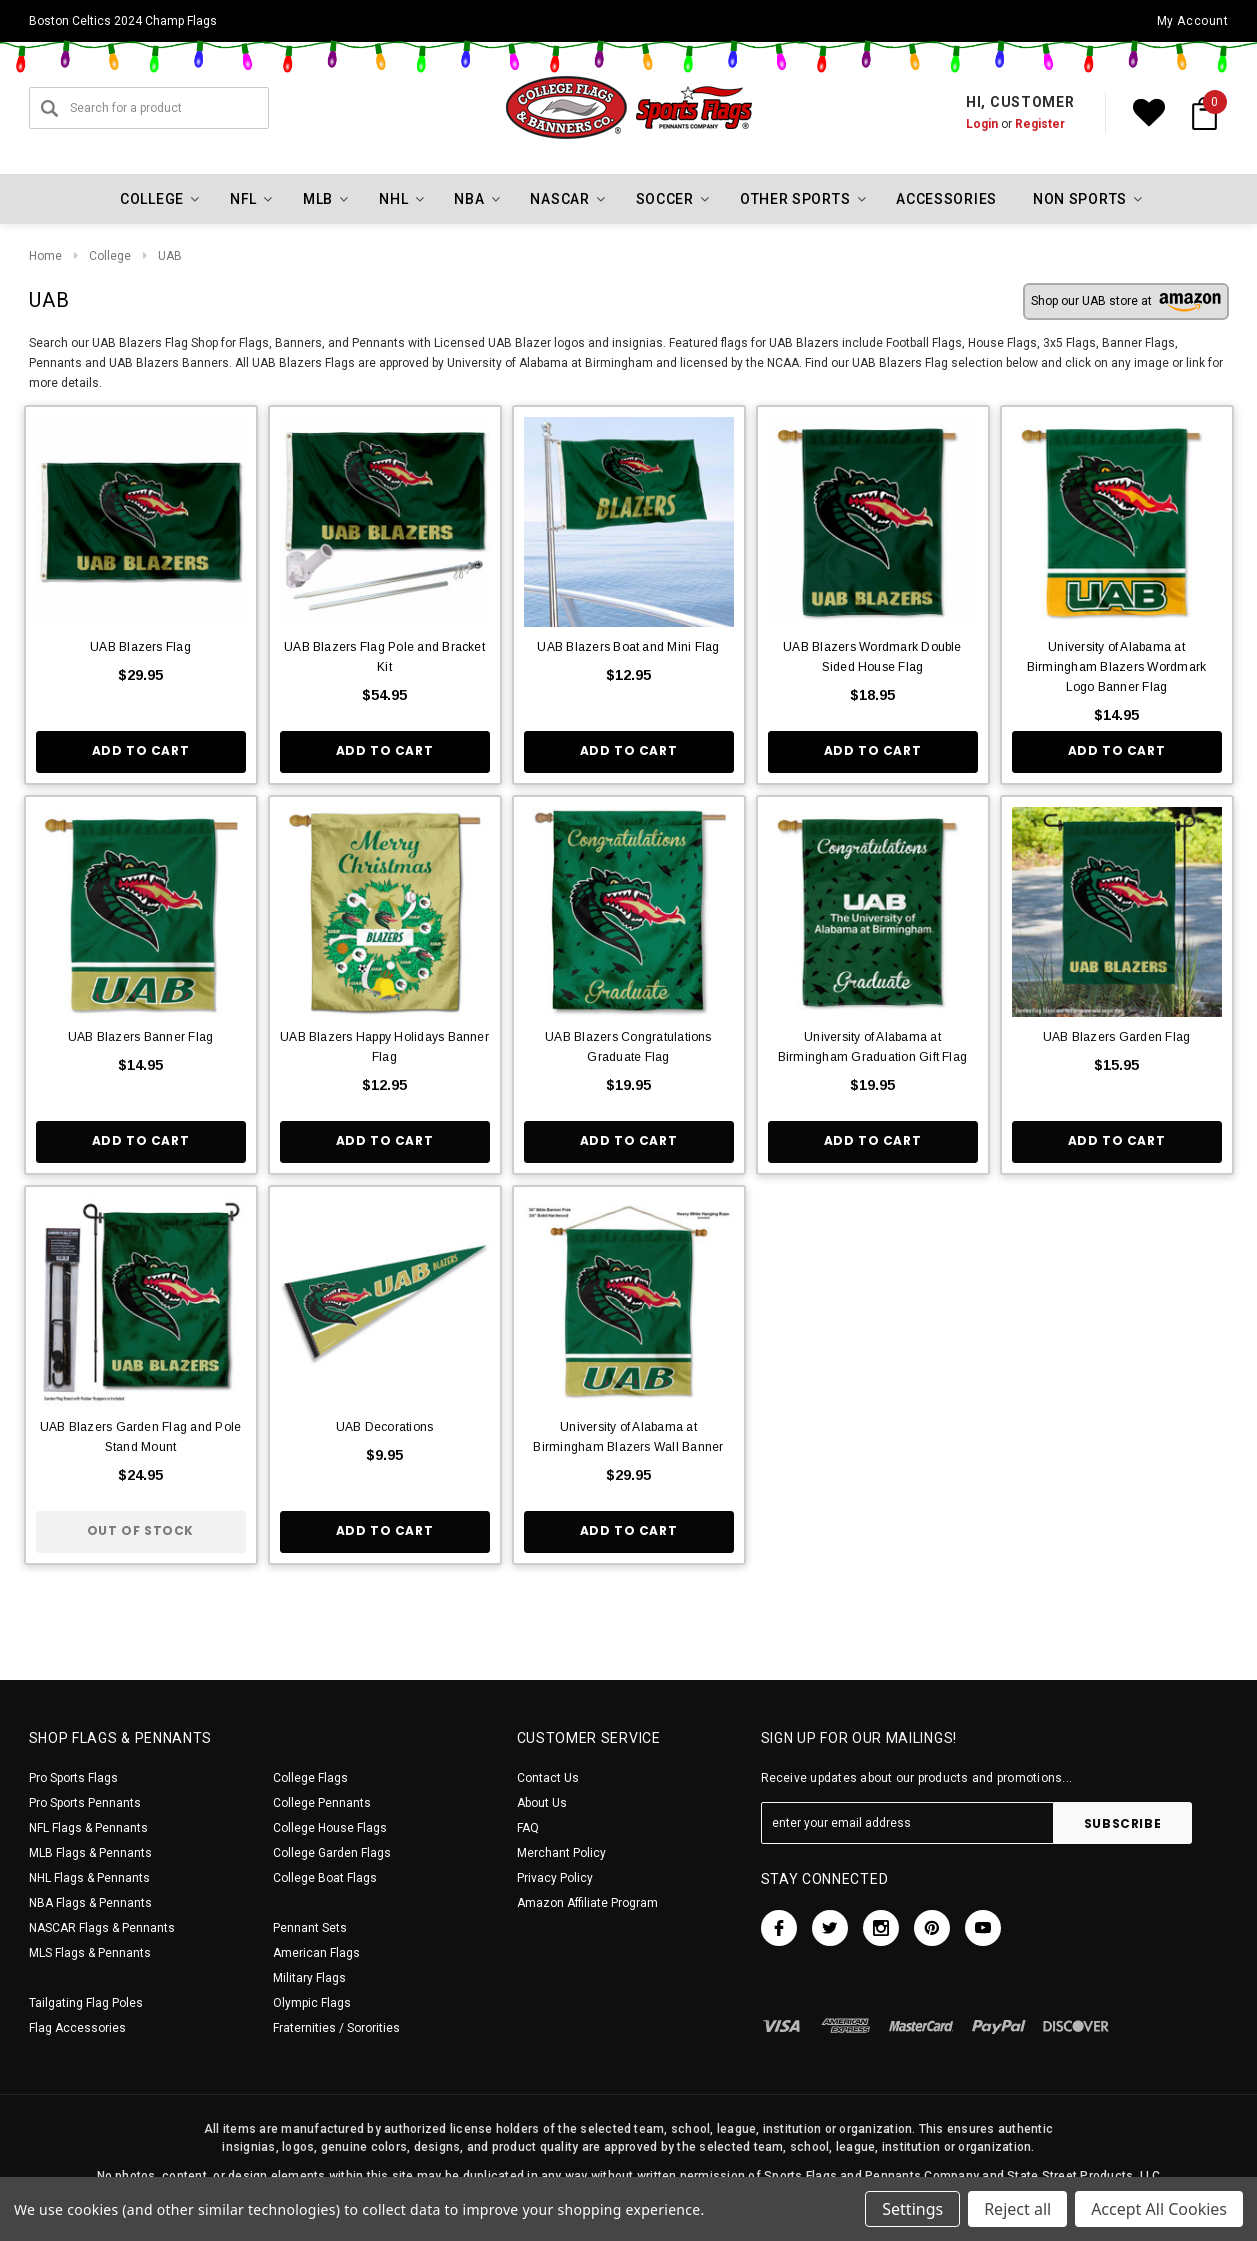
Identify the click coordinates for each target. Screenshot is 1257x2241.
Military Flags (309, 1978)
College (110, 256)
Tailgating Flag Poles (86, 2003)
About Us (542, 1803)
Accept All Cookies (1159, 2209)
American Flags (316, 1953)
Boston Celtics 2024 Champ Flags (123, 21)
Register (1040, 124)
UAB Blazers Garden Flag (1117, 1037)
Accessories (946, 199)
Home (45, 256)
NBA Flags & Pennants (90, 1903)
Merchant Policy (561, 1853)
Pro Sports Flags (73, 1778)
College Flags (310, 1778)
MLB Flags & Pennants (90, 1853)
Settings (912, 2209)
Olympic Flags (312, 2003)
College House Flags (330, 1828)
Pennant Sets (310, 1928)
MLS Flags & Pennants (90, 1953)
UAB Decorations (385, 1427)
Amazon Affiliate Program (587, 1903)
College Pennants (322, 1803)
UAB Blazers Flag (140, 647)
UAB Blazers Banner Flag (141, 1037)
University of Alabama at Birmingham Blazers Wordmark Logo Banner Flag (1116, 667)
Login (982, 124)
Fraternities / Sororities (336, 2028)
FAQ (528, 1828)
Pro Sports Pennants (85, 1803)
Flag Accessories (77, 2028)
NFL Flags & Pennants (88, 1828)
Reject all (1017, 2209)
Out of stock (140, 1530)
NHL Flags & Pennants (89, 1878)
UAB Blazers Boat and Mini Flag (628, 647)
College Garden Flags (332, 1853)
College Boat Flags (325, 1878)
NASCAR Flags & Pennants (102, 1928)
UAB (170, 256)
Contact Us (548, 1778)
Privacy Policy (555, 1878)
